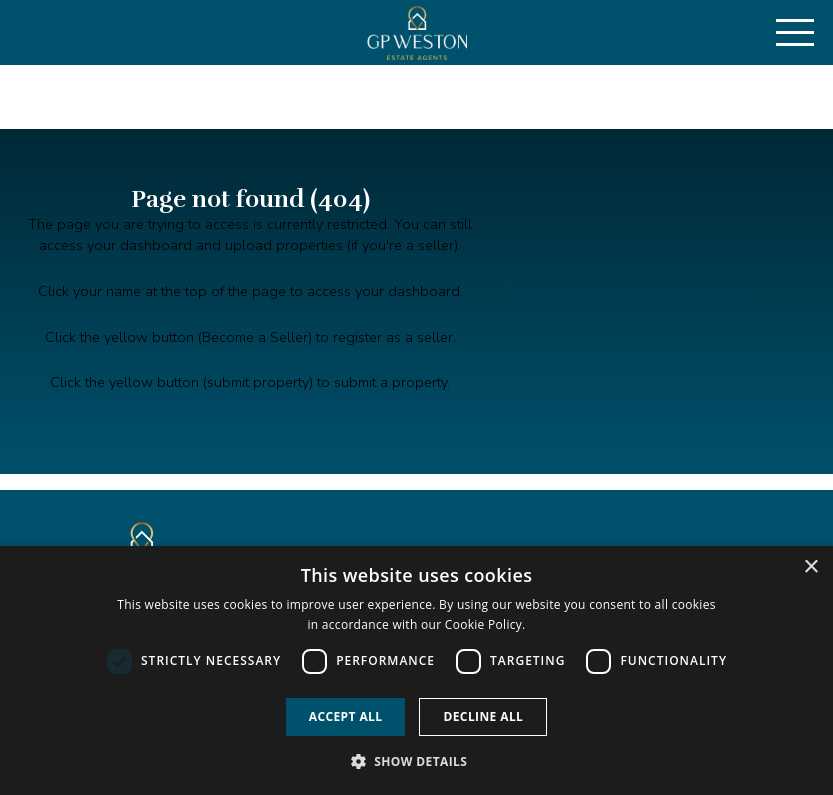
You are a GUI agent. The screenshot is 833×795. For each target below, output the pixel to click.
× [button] (810, 567)
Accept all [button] (346, 716)
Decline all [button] (483, 716)
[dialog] (416, 670)
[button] (417, 761)
